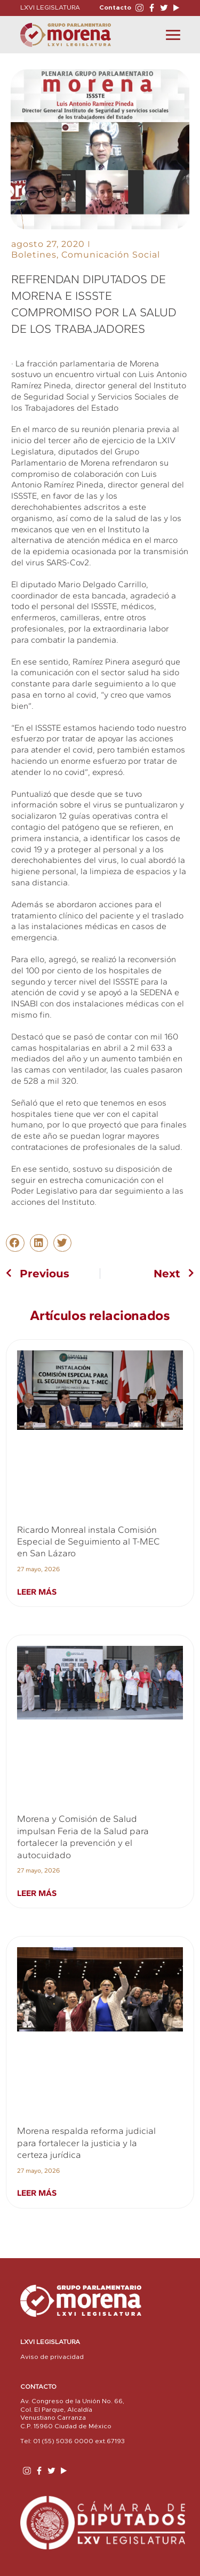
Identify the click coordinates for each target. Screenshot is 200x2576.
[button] (15, 1243)
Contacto (115, 7)
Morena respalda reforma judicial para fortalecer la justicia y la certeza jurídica (86, 2142)
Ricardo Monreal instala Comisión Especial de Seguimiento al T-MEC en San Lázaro (88, 1541)
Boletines (34, 255)
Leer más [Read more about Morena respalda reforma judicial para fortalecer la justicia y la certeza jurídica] (37, 2193)
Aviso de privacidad (52, 2357)
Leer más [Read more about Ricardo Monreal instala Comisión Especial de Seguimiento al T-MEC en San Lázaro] (37, 1592)
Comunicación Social (110, 255)
